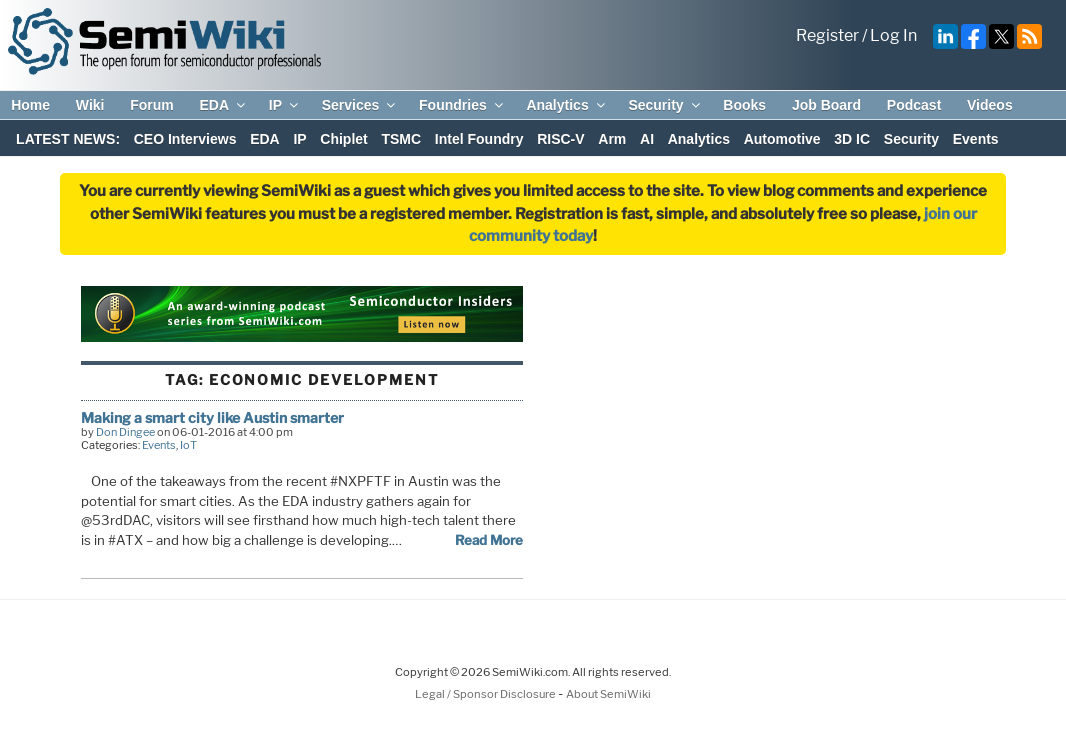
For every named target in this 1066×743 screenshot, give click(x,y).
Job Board (826, 105)
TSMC (401, 139)
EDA (223, 105)
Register (827, 35)
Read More (489, 540)
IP (285, 105)
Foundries (462, 105)
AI (647, 139)
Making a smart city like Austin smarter (212, 417)
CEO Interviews (185, 139)
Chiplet (343, 139)
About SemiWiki (608, 694)
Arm (612, 139)
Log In (893, 35)
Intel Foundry (479, 139)
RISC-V (560, 139)
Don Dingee (125, 432)
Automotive (782, 139)
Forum (152, 105)
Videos (990, 105)
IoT (188, 445)
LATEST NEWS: (68, 139)
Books (744, 105)
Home (30, 105)
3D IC (852, 139)
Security (665, 105)
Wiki (90, 105)
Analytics (566, 105)
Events (976, 139)
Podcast (914, 105)
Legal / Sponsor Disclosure (486, 694)
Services (360, 105)
